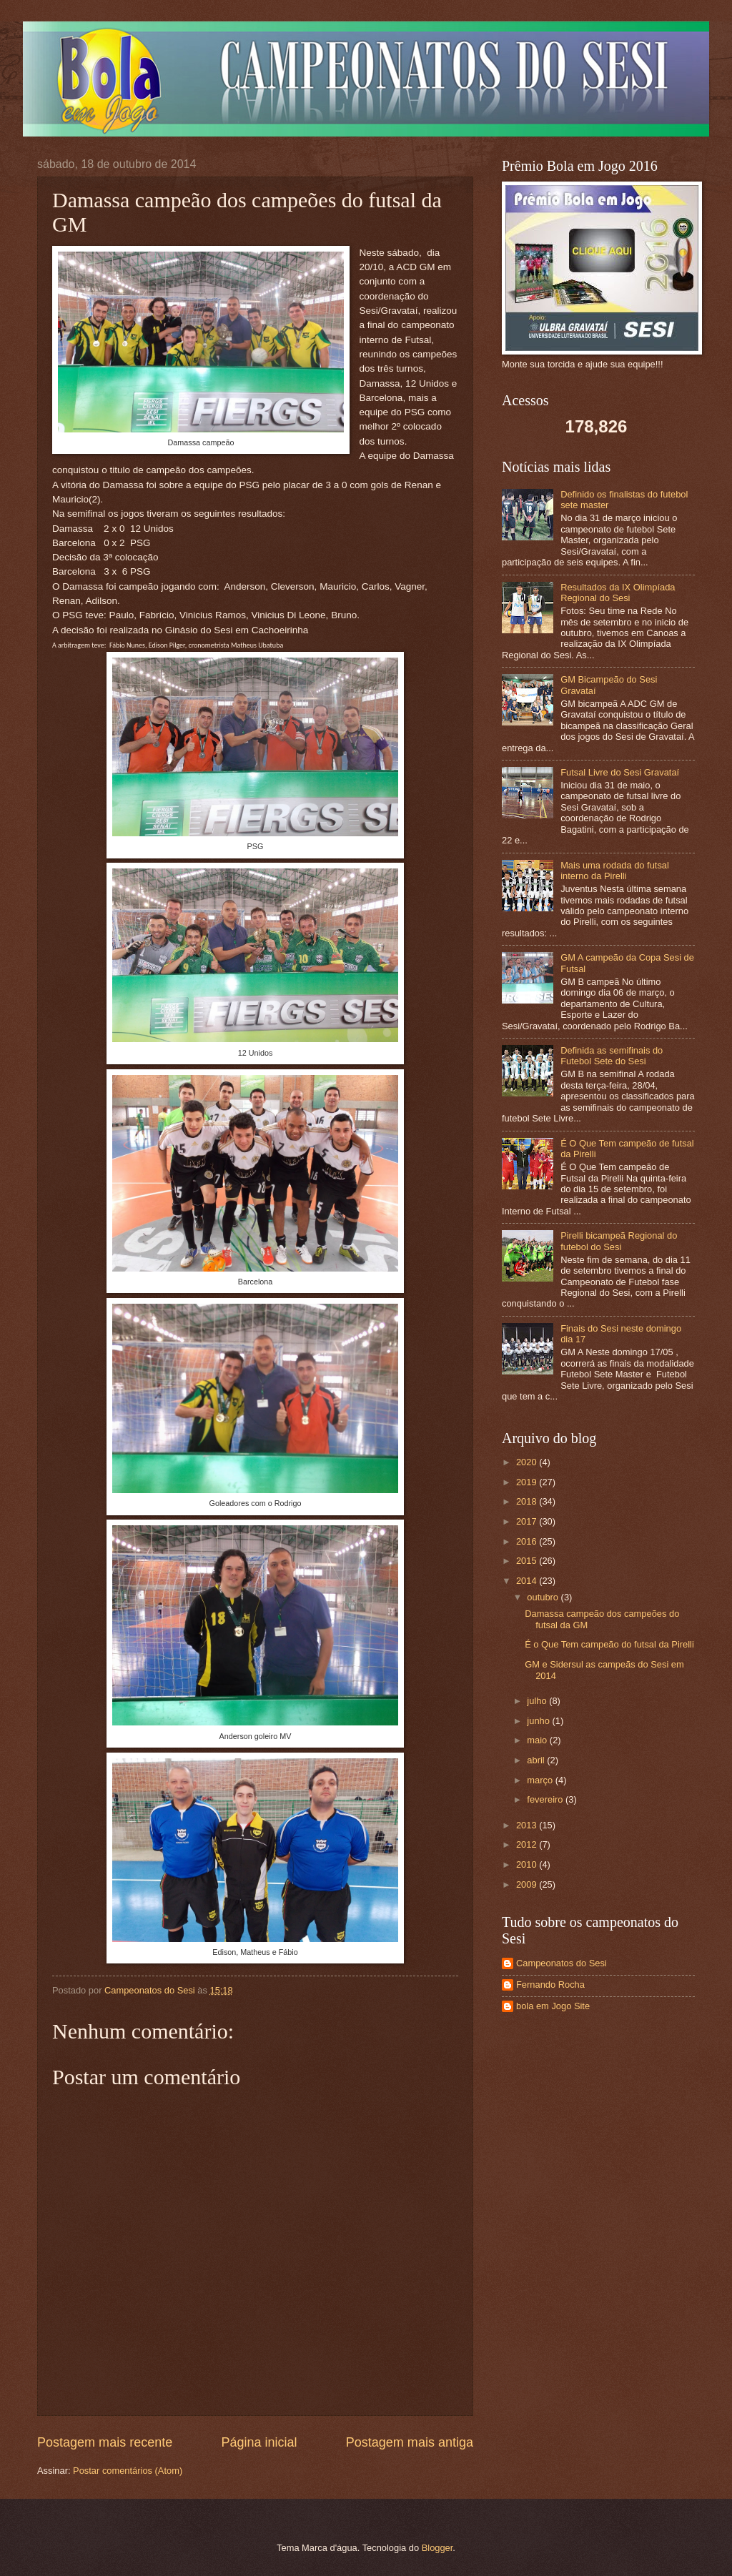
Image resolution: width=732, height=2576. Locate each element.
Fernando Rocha (550, 1984)
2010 (527, 1864)
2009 (527, 1884)
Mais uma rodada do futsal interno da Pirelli (614, 870)
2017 (527, 1521)
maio (538, 1740)
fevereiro (546, 1799)
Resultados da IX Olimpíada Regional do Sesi (617, 592)
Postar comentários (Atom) (127, 2470)
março (541, 1780)
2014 (527, 1580)
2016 (527, 1541)
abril (537, 1760)
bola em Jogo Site (553, 2006)
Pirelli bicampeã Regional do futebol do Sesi (618, 1241)
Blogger (437, 2547)
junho (539, 1720)
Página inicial (259, 2442)
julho (538, 1700)
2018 (527, 1501)
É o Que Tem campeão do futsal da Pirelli (609, 1644)
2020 (527, 1462)
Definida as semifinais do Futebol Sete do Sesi (611, 1055)
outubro (543, 1597)
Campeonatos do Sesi (561, 1963)
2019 (527, 1482)
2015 (527, 1560)
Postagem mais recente (104, 2442)
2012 (527, 1844)
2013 (527, 1825)
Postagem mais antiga (409, 2442)
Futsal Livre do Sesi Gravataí (619, 772)
